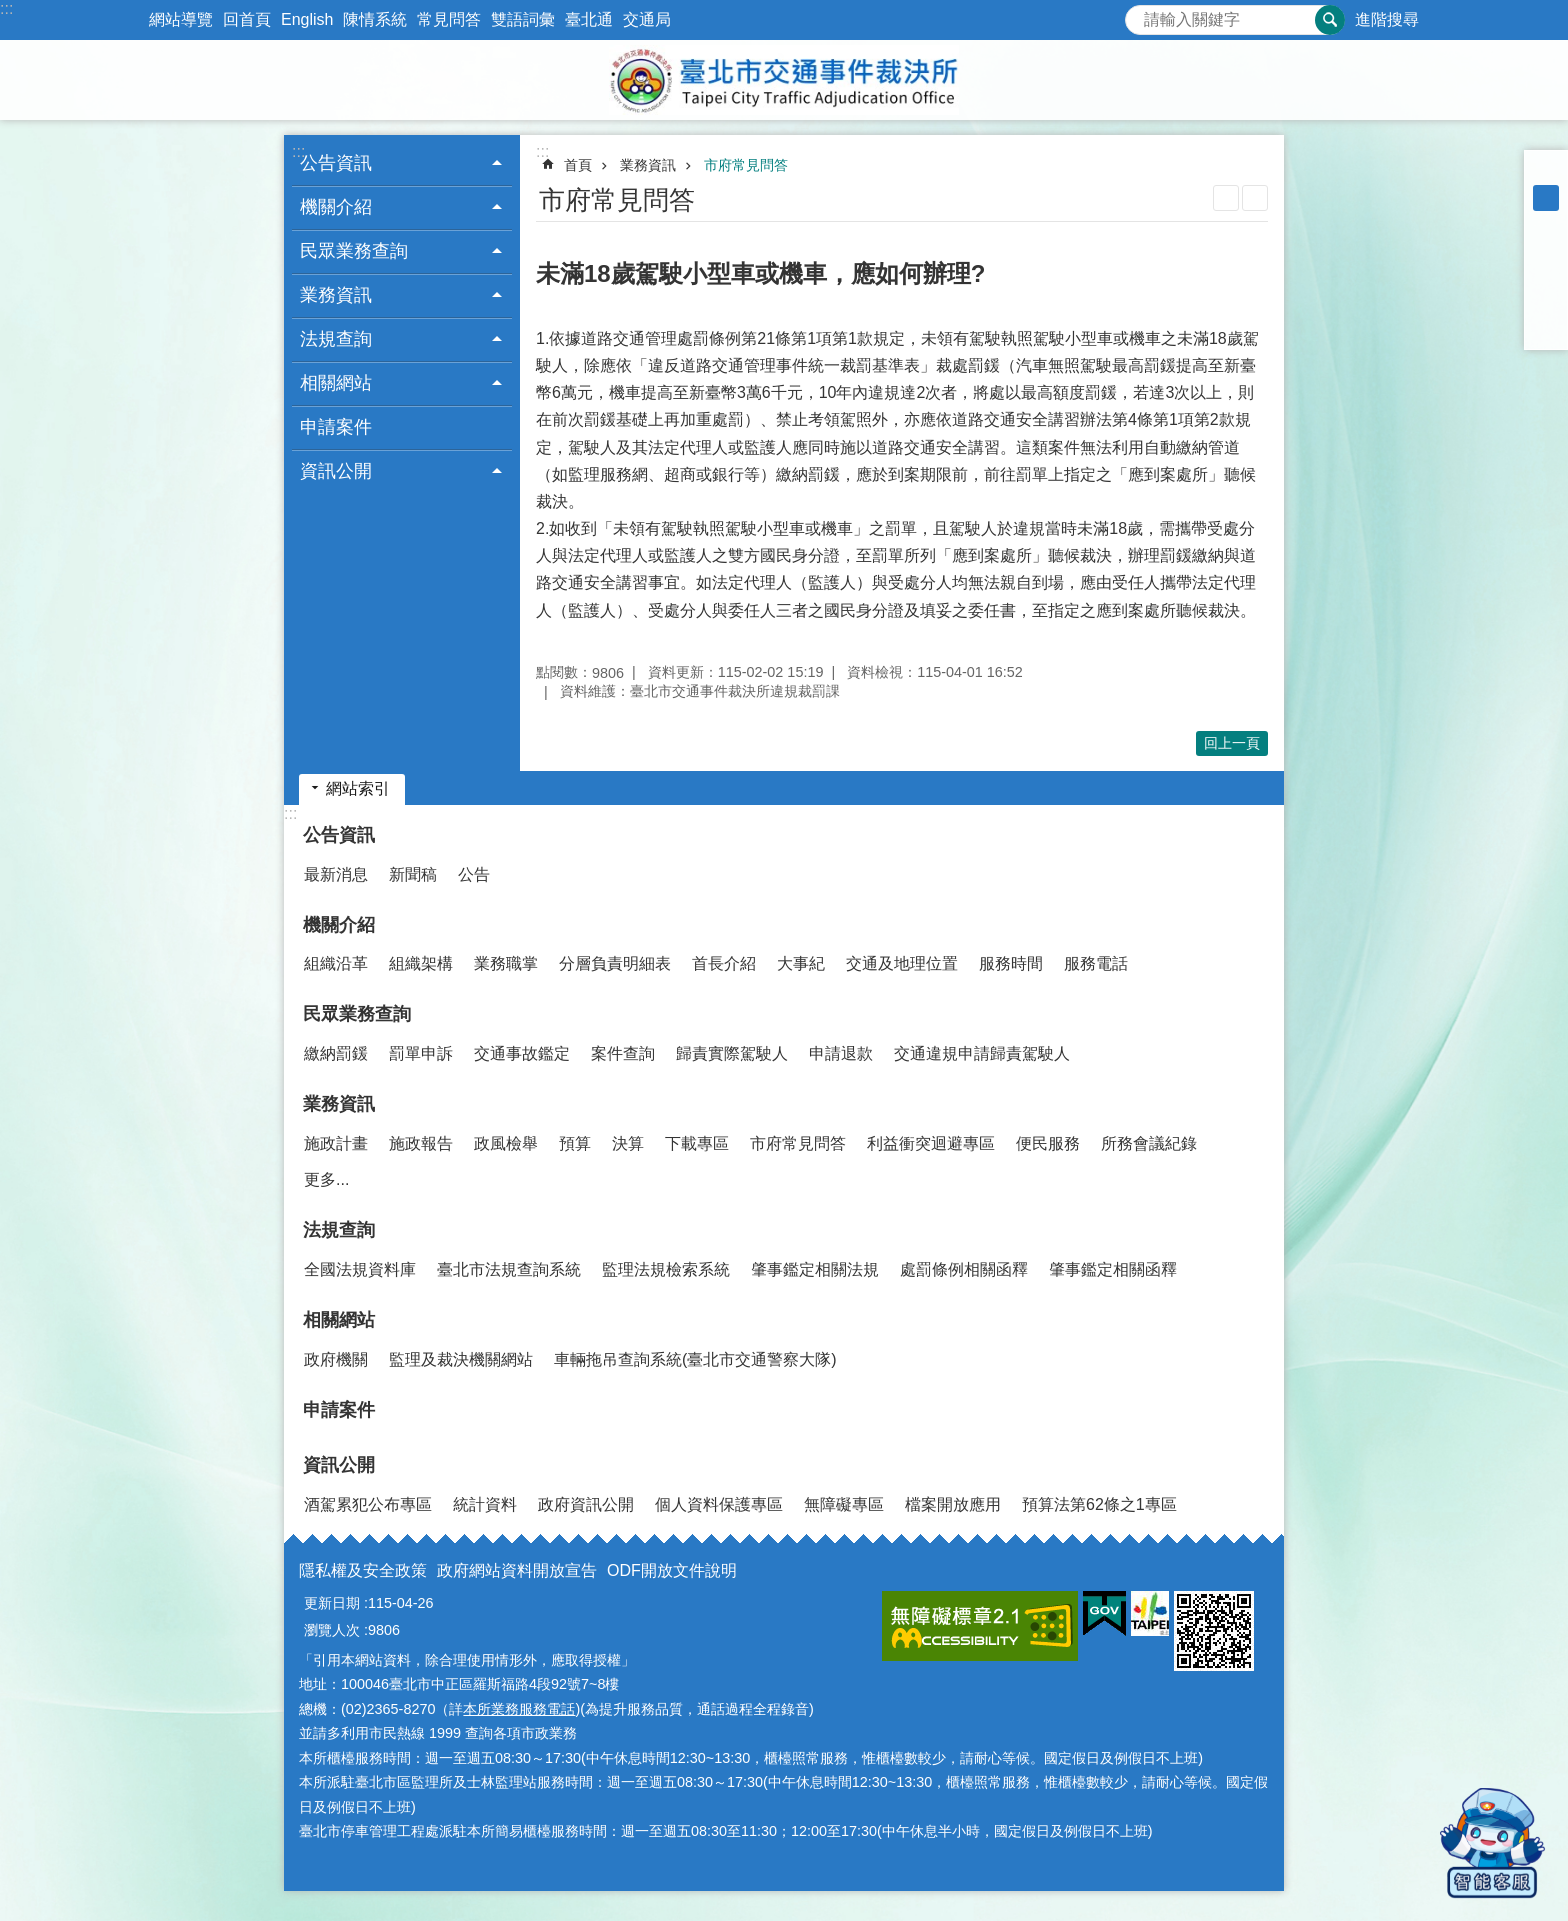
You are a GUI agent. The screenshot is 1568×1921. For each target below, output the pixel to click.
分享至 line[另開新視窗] (1546, 302)
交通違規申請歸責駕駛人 (982, 1053)
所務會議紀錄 (1149, 1143)
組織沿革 (336, 963)
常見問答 (449, 19)
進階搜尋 (1387, 19)
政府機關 (336, 1359)
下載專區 (697, 1143)
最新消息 (336, 874)
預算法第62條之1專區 (1099, 1504)
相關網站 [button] (336, 383)
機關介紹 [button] (336, 207)
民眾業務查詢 (357, 1014)
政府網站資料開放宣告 (517, 1570)
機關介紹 (339, 925)
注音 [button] (1255, 198)
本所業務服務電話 (519, 1709)
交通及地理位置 (902, 963)
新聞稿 (413, 874)
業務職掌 (506, 963)
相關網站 (339, 1320)
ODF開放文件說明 (672, 1570)
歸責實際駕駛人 (732, 1053)
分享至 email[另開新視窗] (1546, 328)
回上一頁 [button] (1232, 743)
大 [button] (1546, 224)
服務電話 (1096, 963)
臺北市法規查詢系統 (509, 1269)
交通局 (647, 19)
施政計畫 (336, 1143)
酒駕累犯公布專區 (368, 1504)
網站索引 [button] (358, 788)
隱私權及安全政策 (363, 1570)
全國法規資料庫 (360, 1269)
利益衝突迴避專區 (931, 1143)
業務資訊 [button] (336, 295)
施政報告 (421, 1143)
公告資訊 (339, 835)
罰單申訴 (421, 1053)
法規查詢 (339, 1230)
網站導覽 (181, 19)
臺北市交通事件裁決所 (784, 80)
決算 (628, 1143)
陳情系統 (375, 19)
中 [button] (1546, 198)
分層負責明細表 (615, 963)
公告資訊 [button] (336, 163)
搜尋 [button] (1330, 20)
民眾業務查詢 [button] (354, 251)
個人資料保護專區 (719, 1504)
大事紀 (801, 963)
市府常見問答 (746, 165)
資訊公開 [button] (336, 471)
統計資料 (485, 1504)
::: (6, 8)
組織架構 (421, 963)
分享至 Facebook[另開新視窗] (1546, 250)
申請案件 (336, 427)
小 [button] (1546, 172)
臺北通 (589, 19)
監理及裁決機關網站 (461, 1359)
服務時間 (1011, 963)
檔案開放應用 (953, 1504)
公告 (474, 874)
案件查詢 (623, 1053)
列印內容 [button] (1226, 198)
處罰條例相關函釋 (964, 1269)
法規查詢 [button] (336, 339)
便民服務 (1048, 1143)
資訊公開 (339, 1465)
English (307, 19)
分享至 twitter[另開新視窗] (1546, 276)
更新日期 (332, 1603)
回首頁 (247, 19)
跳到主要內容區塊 (10, 10)
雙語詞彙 (523, 19)
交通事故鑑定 (522, 1053)
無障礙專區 (844, 1504)
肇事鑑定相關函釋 (1113, 1269)
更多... (326, 1179)
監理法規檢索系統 (666, 1269)
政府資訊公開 (586, 1504)
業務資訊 (648, 165)
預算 (575, 1143)
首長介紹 (724, 963)
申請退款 (841, 1053)
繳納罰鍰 (336, 1053)
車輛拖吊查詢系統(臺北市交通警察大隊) (695, 1359)
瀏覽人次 (332, 1630)
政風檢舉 (506, 1143)
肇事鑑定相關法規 (815, 1269)
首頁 (578, 165)
